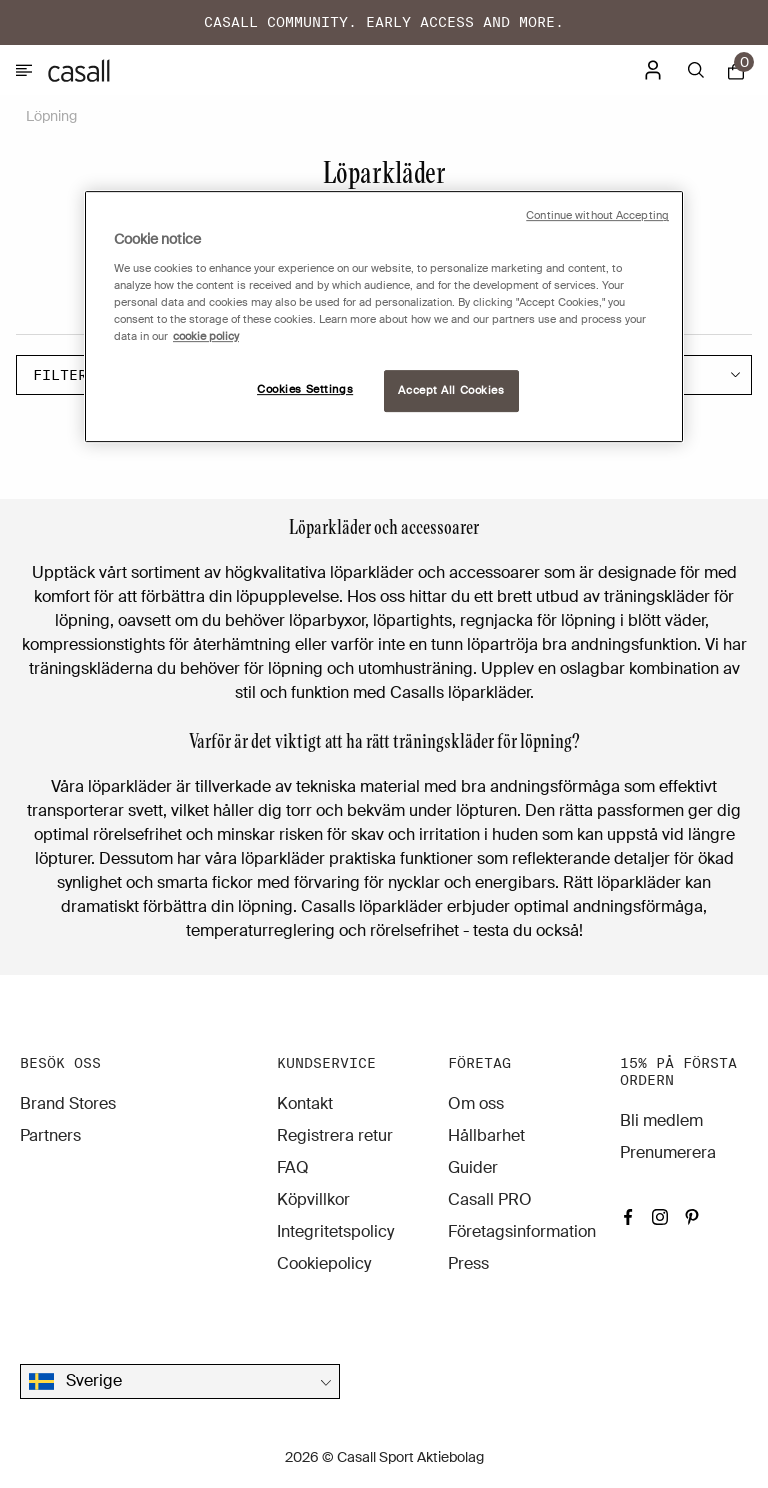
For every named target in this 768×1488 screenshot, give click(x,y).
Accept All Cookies (451, 390)
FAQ (293, 1167)
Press (468, 1263)
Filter (77, 375)
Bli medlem (661, 1120)
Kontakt (305, 1103)
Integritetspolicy (335, 1231)
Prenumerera (668, 1152)
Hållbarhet (486, 1135)
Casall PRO (490, 1199)
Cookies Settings (305, 389)
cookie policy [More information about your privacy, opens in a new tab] (206, 336)
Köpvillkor (313, 1199)
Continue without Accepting (597, 215)
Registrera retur (335, 1135)
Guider (473, 1167)
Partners (50, 1135)
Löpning (51, 116)
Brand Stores (68, 1103)
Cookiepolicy (324, 1263)
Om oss (476, 1103)
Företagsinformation (522, 1231)
